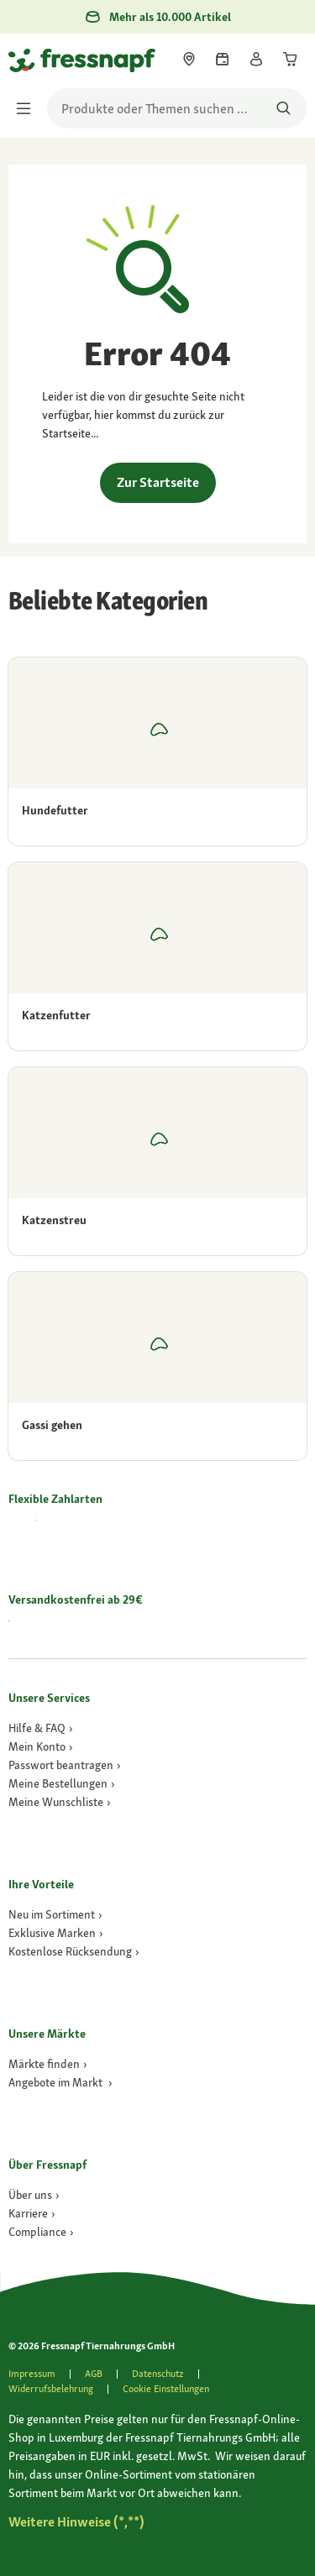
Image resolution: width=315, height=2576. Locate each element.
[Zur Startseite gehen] (27, 59)
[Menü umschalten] (28, 108)
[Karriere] (31, 2213)
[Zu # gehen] (76, 2522)
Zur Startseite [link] (158, 482)
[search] (177, 108)
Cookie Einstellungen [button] (166, 2388)
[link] (189, 58)
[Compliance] (41, 2231)
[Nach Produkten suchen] (283, 108)
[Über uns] (34, 2194)
